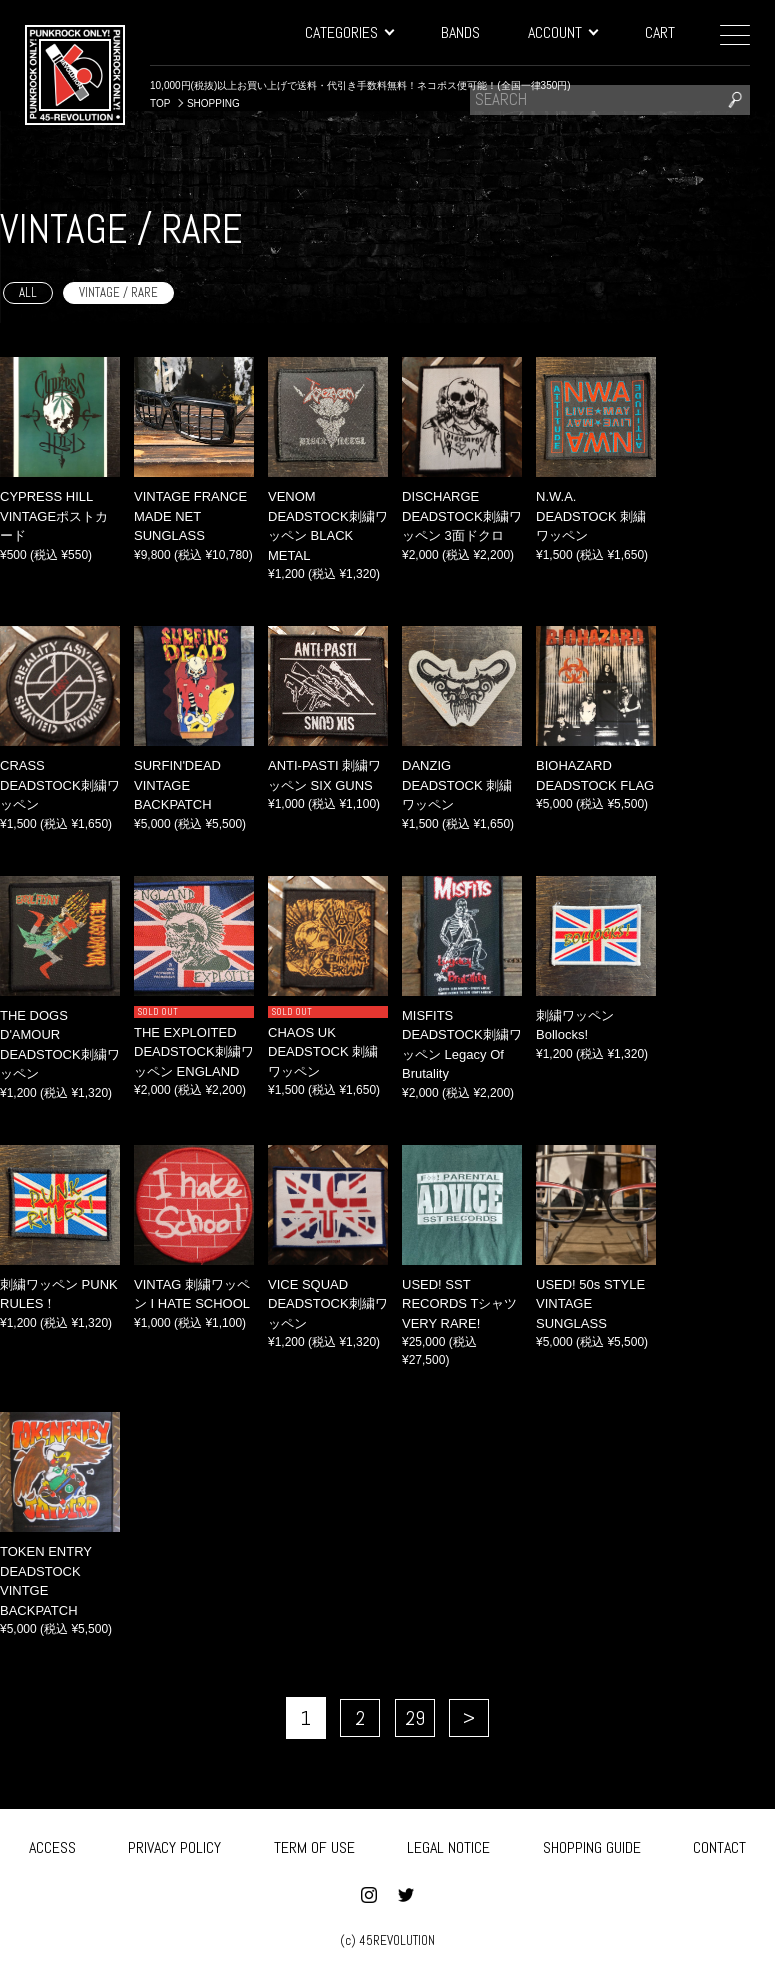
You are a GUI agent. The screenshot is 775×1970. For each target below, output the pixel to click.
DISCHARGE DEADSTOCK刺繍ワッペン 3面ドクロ (462, 516)
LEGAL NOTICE (448, 1843)
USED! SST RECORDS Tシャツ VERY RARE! (459, 1304)
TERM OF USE (314, 1843)
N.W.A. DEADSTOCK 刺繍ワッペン (591, 516)
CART (660, 32)
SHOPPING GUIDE (592, 1843)
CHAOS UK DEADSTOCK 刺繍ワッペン (323, 1052)
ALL (28, 292)
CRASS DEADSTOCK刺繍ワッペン (60, 785)
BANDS (460, 32)
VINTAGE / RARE (118, 292)
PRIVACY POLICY (174, 1843)
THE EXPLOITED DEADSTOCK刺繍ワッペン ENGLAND (194, 1052)
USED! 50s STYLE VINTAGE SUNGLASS (590, 1304)
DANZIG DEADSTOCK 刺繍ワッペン (457, 785)
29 (415, 1718)
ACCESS (52, 1843)
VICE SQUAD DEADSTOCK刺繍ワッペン (328, 1304)
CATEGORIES (349, 32)
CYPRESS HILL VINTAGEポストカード (54, 516)
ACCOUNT (562, 32)
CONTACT (719, 1843)
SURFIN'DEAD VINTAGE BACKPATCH (177, 785)
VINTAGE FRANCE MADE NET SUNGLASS (190, 516)
